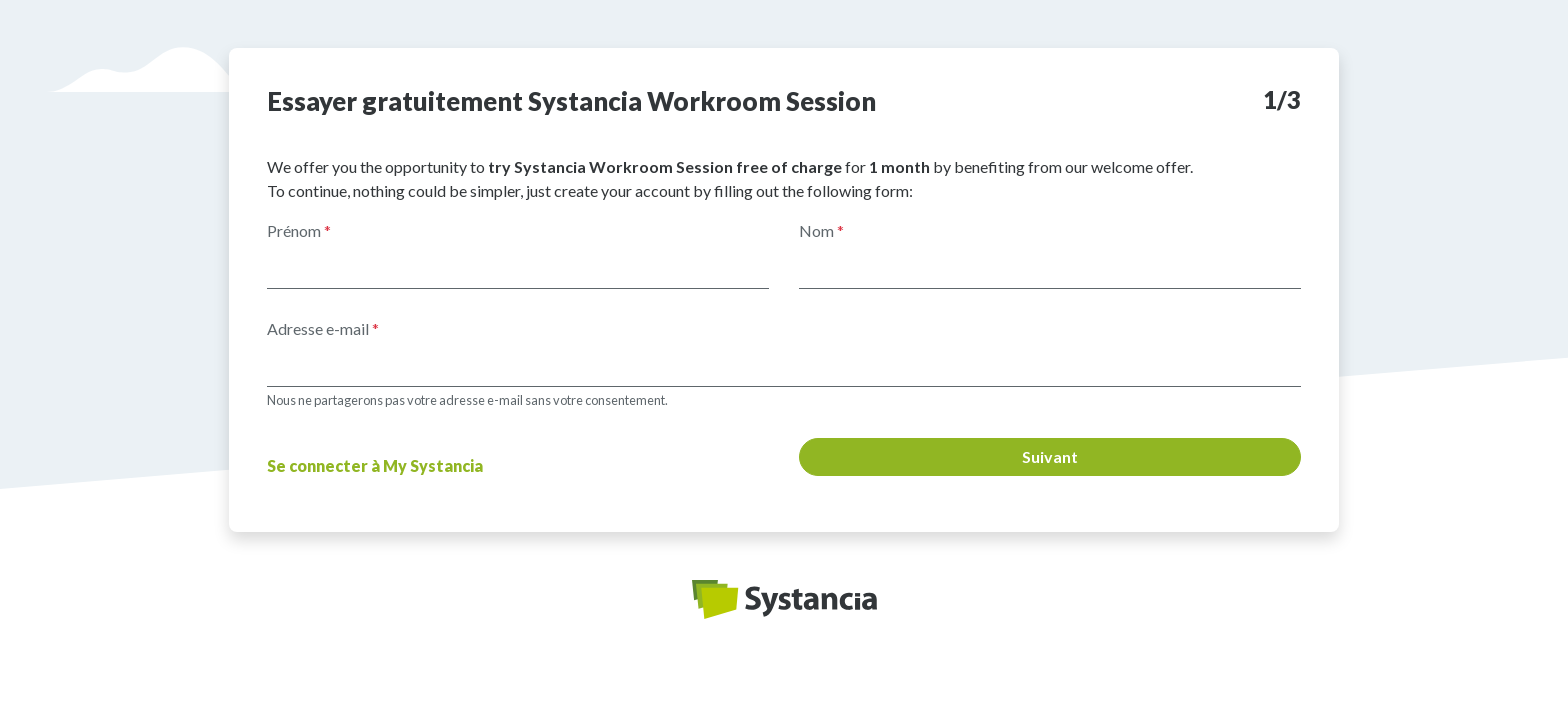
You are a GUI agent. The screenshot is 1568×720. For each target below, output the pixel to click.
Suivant (1050, 456)
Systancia (784, 600)
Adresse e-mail (323, 328)
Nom (821, 230)
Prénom (299, 230)
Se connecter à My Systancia (375, 465)
